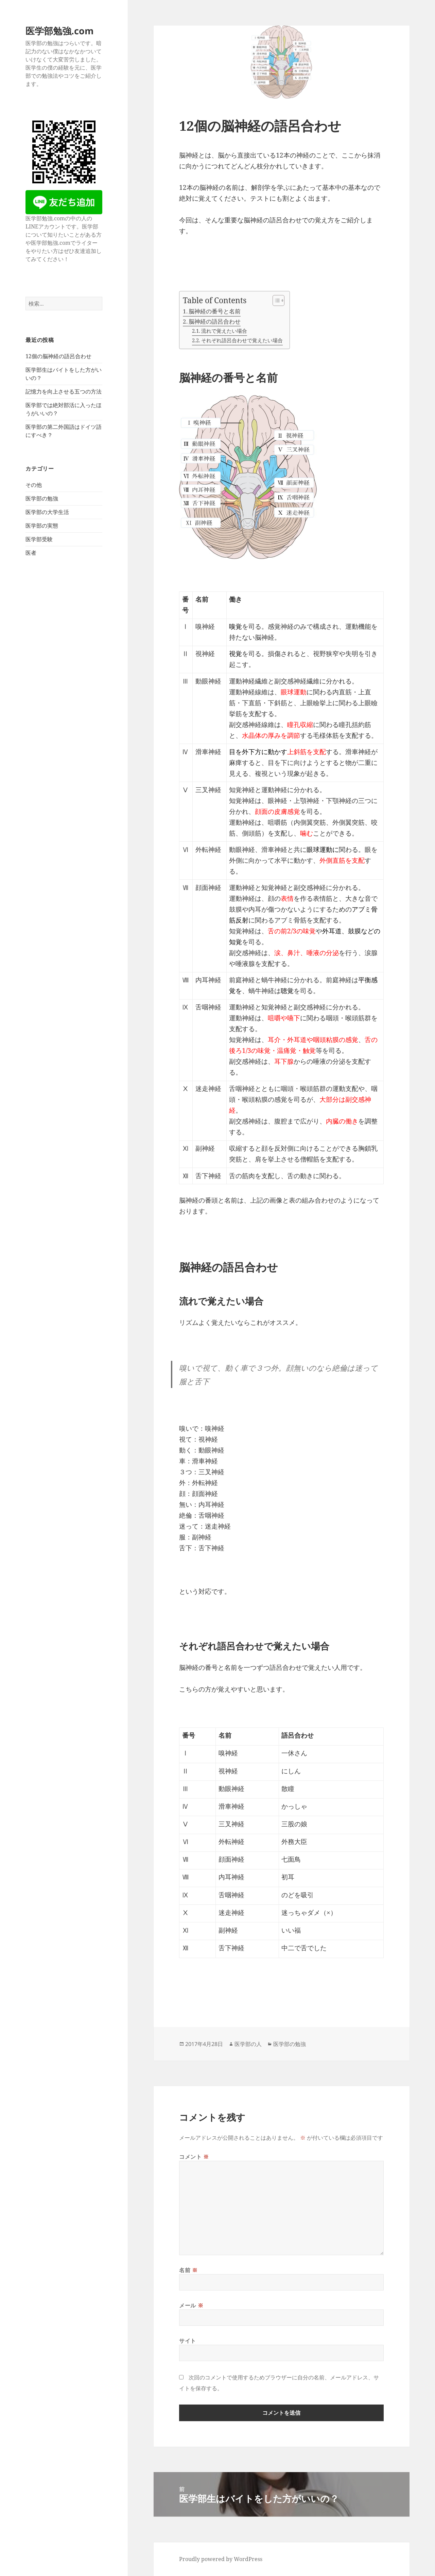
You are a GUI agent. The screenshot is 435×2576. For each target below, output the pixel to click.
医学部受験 (39, 539)
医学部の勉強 (41, 498)
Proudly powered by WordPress (220, 2559)
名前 (188, 2270)
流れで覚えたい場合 (224, 330)
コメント (194, 2156)
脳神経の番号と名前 (215, 311)
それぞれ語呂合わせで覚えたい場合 (242, 340)
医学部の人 (248, 2044)
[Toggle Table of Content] (275, 300)
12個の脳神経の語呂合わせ (58, 356)
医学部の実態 (41, 525)
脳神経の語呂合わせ (215, 321)
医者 (30, 552)
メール (191, 2305)
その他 (33, 485)
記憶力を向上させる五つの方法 (63, 391)
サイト (187, 2340)
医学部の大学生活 (47, 512)
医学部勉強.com (59, 30)
